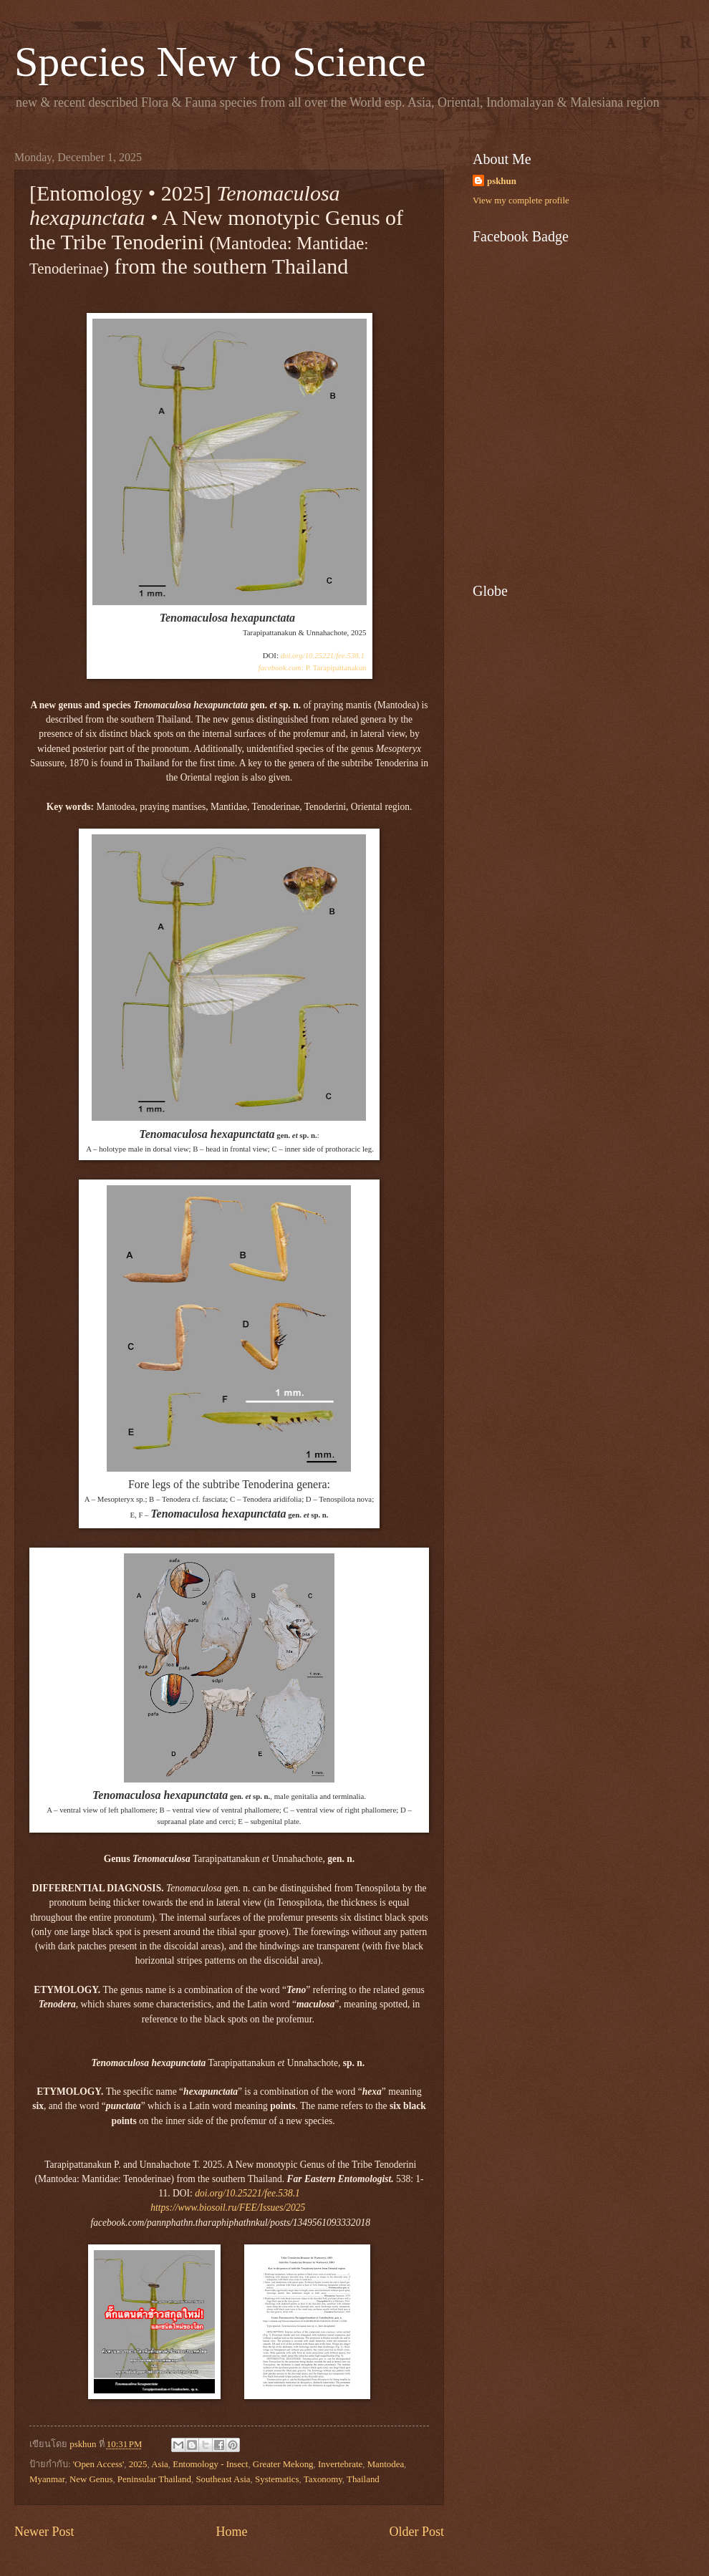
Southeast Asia (223, 2479)
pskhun (501, 181)
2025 (138, 2464)
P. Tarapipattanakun (313, 667)
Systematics (277, 2479)
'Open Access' (99, 2464)
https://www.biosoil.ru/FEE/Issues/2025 (227, 2207)
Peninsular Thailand (154, 2479)
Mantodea (385, 2464)
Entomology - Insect (210, 2464)
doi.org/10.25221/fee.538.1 (323, 655)
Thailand (363, 2479)
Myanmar (47, 2479)
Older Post (416, 2531)
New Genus (90, 2479)
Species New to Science (220, 61)
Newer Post (44, 2531)
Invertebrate (340, 2464)
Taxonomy (323, 2479)
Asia (159, 2464)
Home (231, 2531)
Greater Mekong (283, 2464)
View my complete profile (521, 201)
